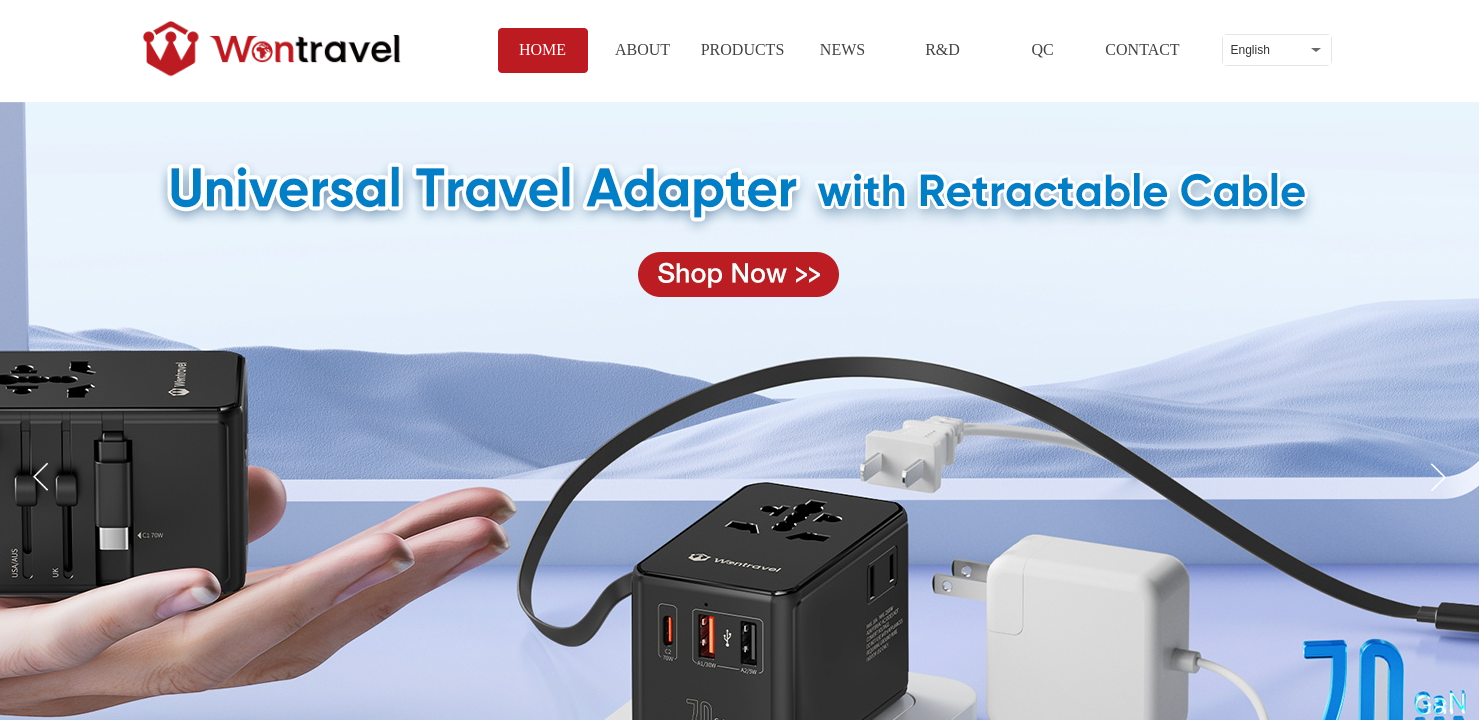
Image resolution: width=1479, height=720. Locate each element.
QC (1042, 49)
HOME (542, 49)
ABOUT (642, 49)
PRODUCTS (743, 49)
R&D (942, 49)
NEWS (842, 49)
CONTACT (1142, 49)
